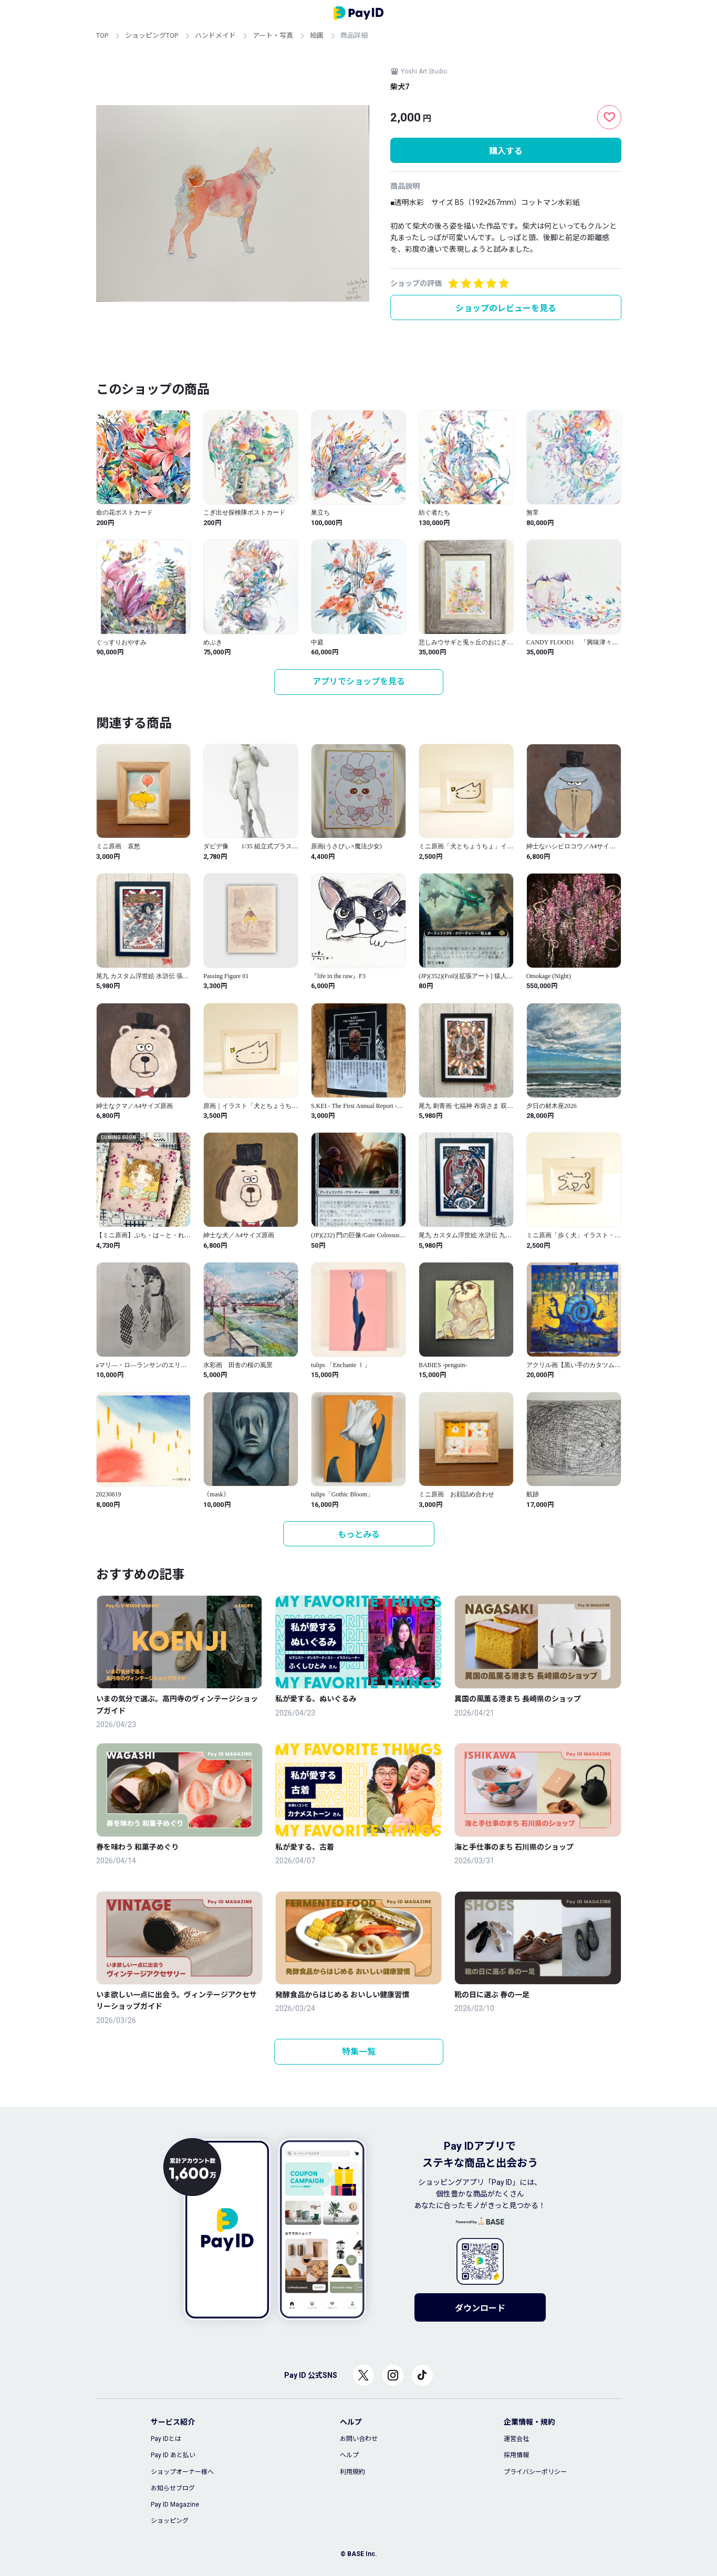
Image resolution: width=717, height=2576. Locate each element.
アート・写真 (273, 35)
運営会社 (516, 2438)
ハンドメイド (215, 35)
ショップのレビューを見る (505, 308)
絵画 (317, 35)
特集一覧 (359, 2052)
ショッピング (170, 2520)
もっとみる (359, 1535)
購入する (506, 151)
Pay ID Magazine (175, 2504)
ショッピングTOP (151, 35)
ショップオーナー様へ (182, 2472)
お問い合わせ (359, 2438)
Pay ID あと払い (173, 2455)
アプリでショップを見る (359, 681)
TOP (102, 35)
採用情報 (516, 2455)
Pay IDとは (166, 2438)
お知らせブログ (173, 2488)
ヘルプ (349, 2455)
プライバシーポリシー (535, 2472)
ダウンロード (480, 2308)
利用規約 (352, 2472)
